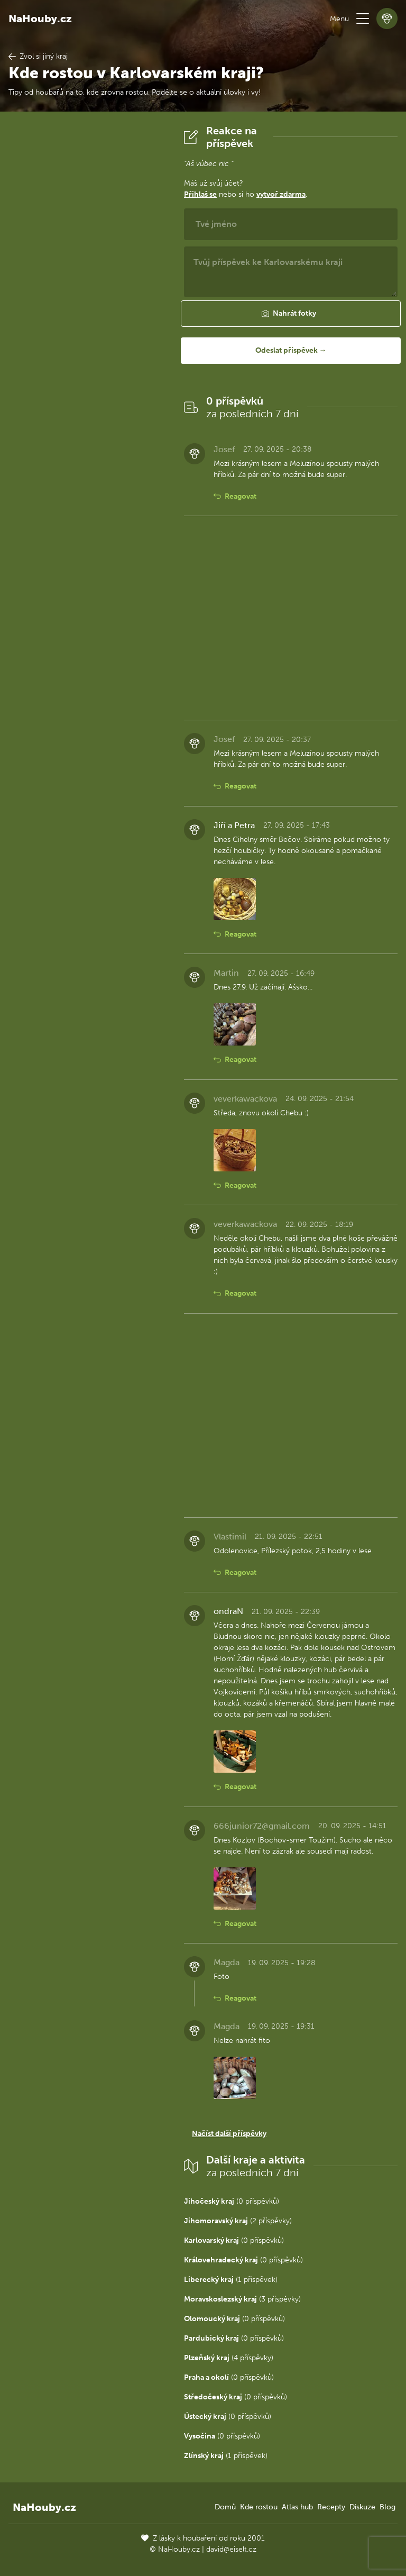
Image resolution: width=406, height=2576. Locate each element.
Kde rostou (259, 2506)
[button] (362, 18)
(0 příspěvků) (231, 2201)
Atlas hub (297, 2506)
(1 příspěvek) (231, 2279)
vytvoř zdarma (281, 194)
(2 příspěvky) (238, 2220)
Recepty (331, 2506)
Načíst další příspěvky (229, 2133)
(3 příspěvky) (242, 2299)
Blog (387, 2506)
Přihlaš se (200, 194)
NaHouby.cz (40, 18)
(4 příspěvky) (228, 2357)
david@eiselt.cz (231, 2549)
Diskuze (362, 2506)
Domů (225, 2506)
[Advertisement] (87, 283)
